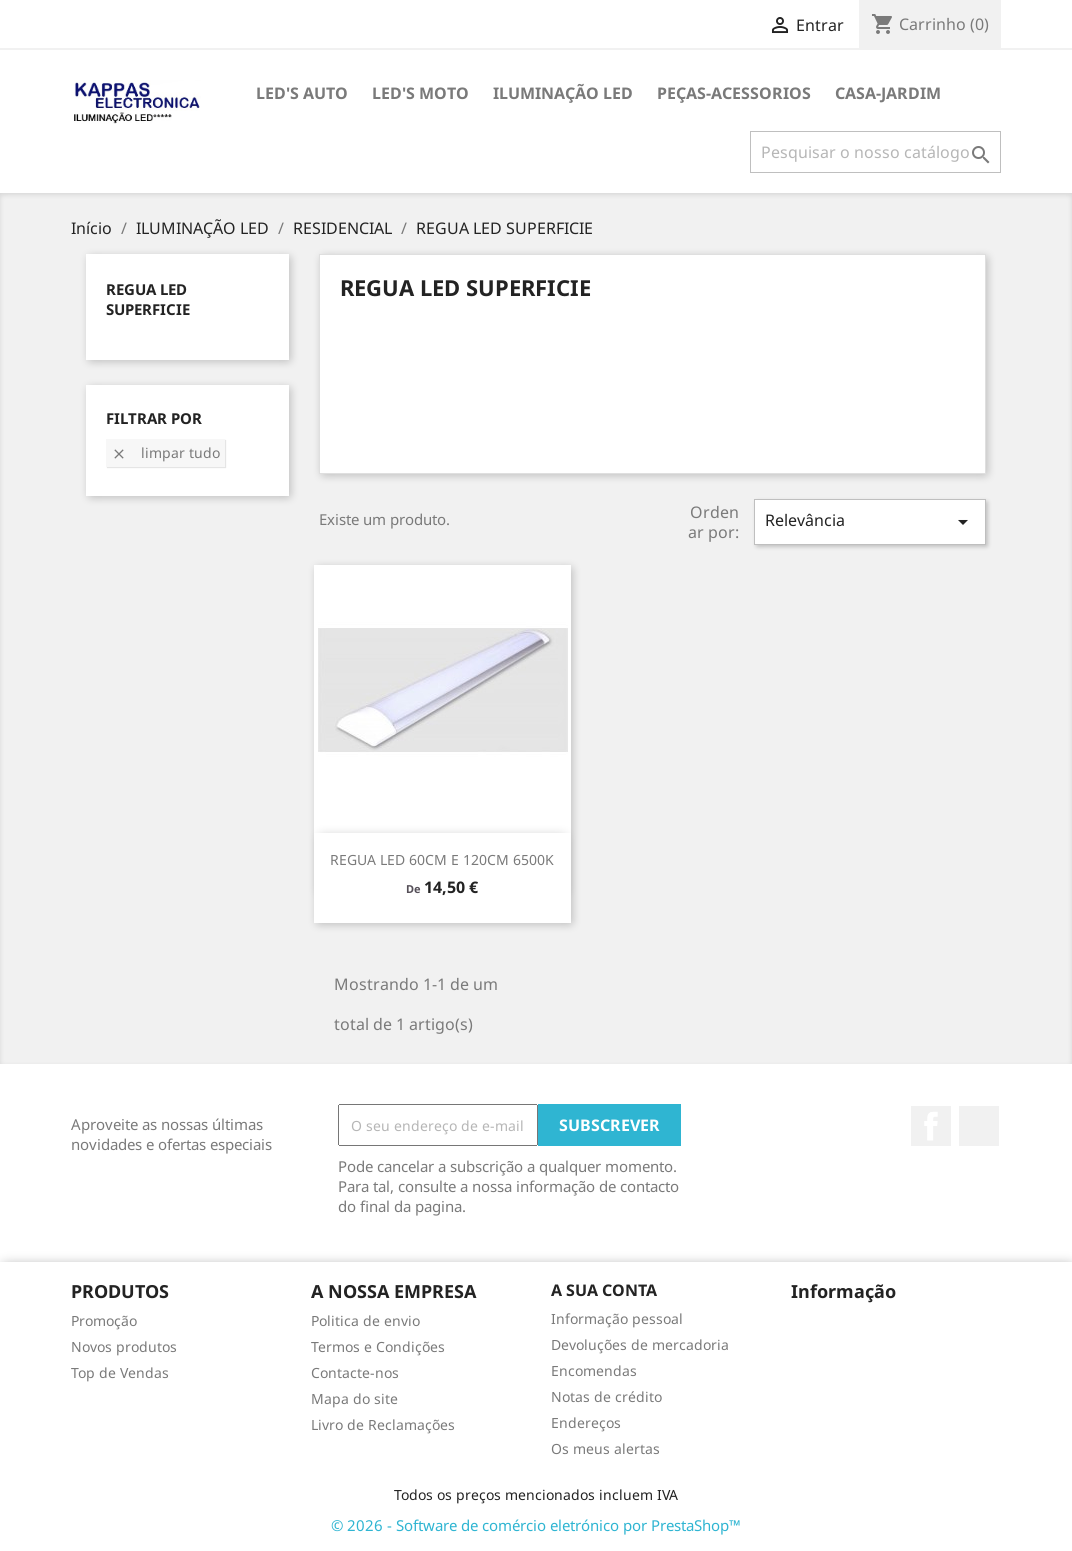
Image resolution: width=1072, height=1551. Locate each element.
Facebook (931, 1126)
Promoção (104, 1320)
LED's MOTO (420, 93)
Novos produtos (124, 1346)
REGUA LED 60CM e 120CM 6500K (442, 859)
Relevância (870, 521)
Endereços (586, 1422)
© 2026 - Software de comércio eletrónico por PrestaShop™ (536, 1525)
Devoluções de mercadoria (640, 1344)
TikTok (979, 1126)
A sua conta (604, 1290)
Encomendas (594, 1370)
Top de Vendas (120, 1372)
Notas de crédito (606, 1396)
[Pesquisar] (875, 152)
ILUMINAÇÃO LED (563, 93)
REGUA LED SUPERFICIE (148, 299)
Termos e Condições (378, 1346)
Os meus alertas (605, 1448)
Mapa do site (354, 1398)
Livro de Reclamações (383, 1424)
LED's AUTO (302, 93)
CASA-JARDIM (888, 93)
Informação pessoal (617, 1318)
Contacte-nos (355, 1372)
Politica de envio (365, 1320)
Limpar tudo (165, 452)
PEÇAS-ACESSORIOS (734, 93)
